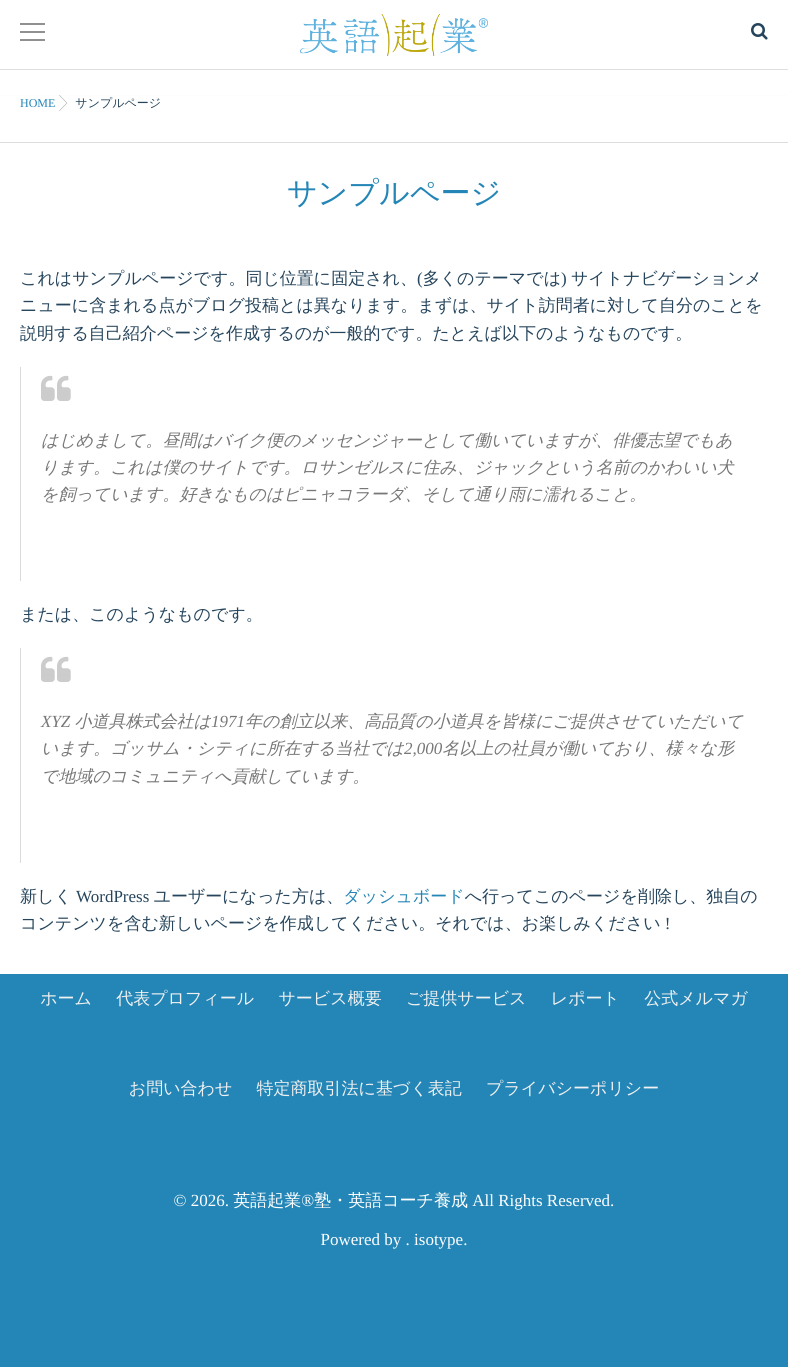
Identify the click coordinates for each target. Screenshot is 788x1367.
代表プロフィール (185, 998)
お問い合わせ (181, 1088)
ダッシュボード (403, 896)
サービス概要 (329, 998)
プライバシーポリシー (572, 1088)
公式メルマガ (696, 998)
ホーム (66, 998)
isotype (438, 1239)
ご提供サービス (466, 998)
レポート (585, 998)
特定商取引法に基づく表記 (359, 1088)
